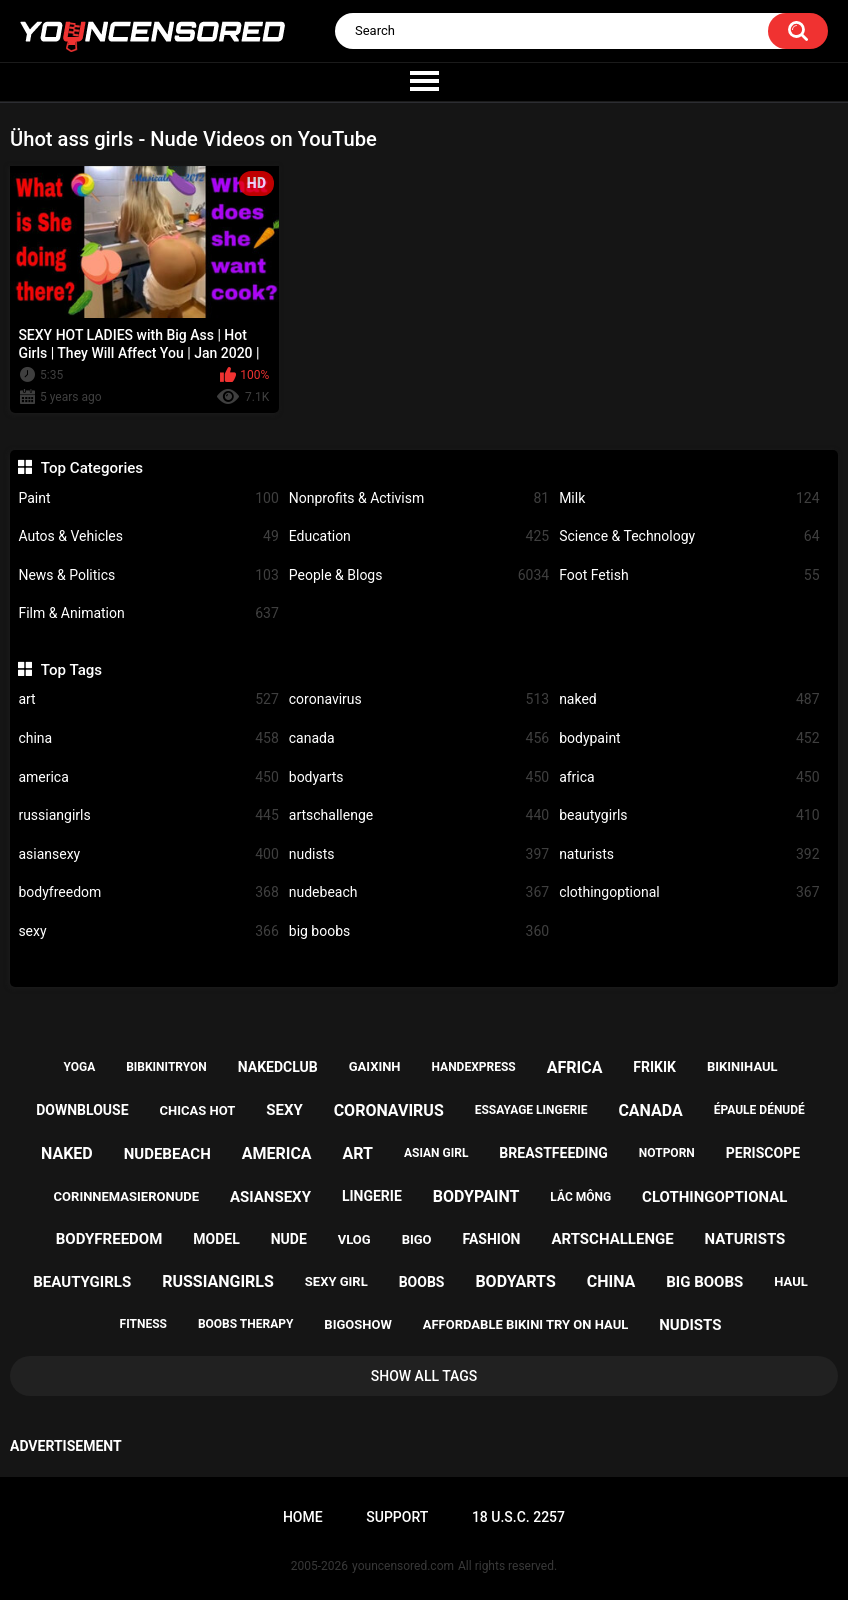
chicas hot (198, 1110)
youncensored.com (403, 1566)
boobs (422, 1282)
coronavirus (419, 699)
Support (397, 1517)
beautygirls (689, 815)
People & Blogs (419, 575)
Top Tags (71, 670)
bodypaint (689, 738)
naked (689, 699)
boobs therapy (246, 1324)
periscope (763, 1153)
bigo (417, 1239)
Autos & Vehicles (148, 536)
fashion (492, 1239)
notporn (667, 1153)
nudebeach (419, 892)
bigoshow (357, 1324)
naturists (689, 854)
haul (791, 1281)
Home (303, 1517)
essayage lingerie (531, 1110)
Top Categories (92, 468)
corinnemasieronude (126, 1196)
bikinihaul (742, 1066)
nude (289, 1239)
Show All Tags (424, 1376)
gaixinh (375, 1066)
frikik (654, 1067)
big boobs (419, 931)
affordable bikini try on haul (526, 1324)
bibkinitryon (166, 1067)
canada (419, 738)
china (148, 738)
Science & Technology (689, 536)
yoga (79, 1067)
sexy (148, 931)
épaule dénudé (759, 1110)
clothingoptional (689, 892)
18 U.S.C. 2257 (518, 1517)
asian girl (436, 1153)
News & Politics (148, 575)
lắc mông (580, 1197)
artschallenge (419, 815)
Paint (148, 498)
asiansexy (148, 854)
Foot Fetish (689, 575)
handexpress (474, 1067)
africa (689, 777)
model (216, 1239)
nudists (419, 854)
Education (419, 536)
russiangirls (148, 815)
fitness (143, 1324)
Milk (689, 498)
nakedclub (278, 1067)
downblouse (82, 1110)
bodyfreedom (148, 892)
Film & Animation (148, 613)
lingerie (372, 1196)
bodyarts (419, 777)
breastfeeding (553, 1153)
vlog (354, 1239)
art (148, 699)
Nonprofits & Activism (419, 498)
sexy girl (336, 1281)
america (148, 777)
